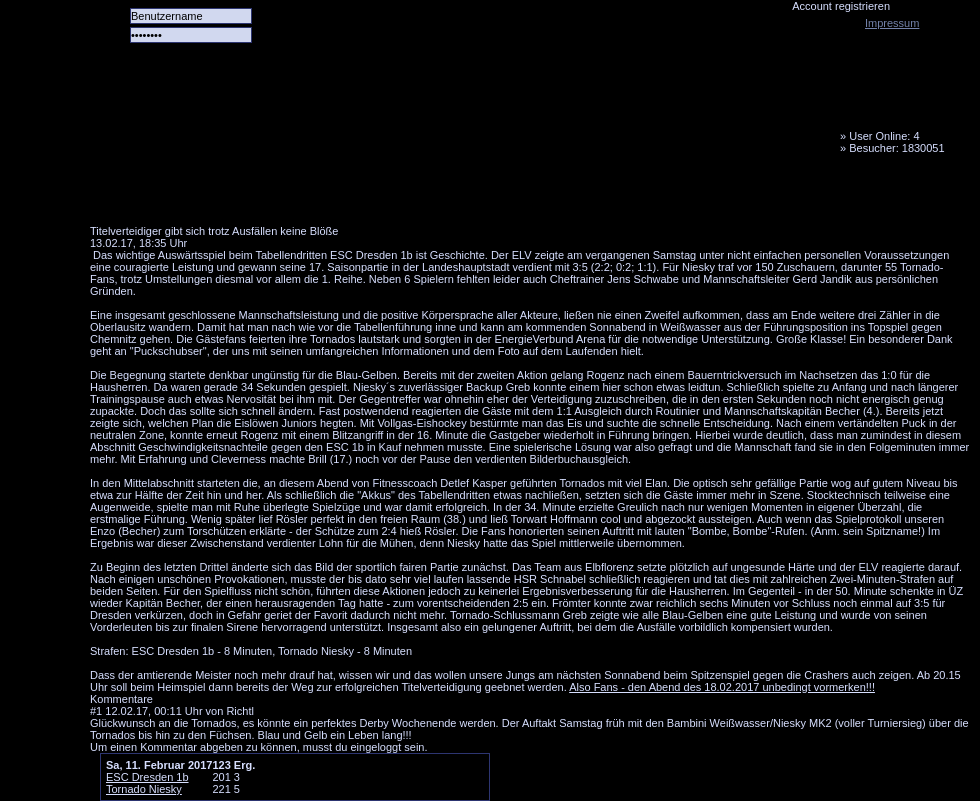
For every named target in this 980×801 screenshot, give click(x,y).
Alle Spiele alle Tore (170, 195)
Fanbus (599, 195)
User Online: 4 (884, 136)
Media (521, 195)
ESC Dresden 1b (147, 777)
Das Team (287, 195)
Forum (365, 195)
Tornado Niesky (530, 115)
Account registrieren (841, 6)
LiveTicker (443, 195)
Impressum (892, 23)
